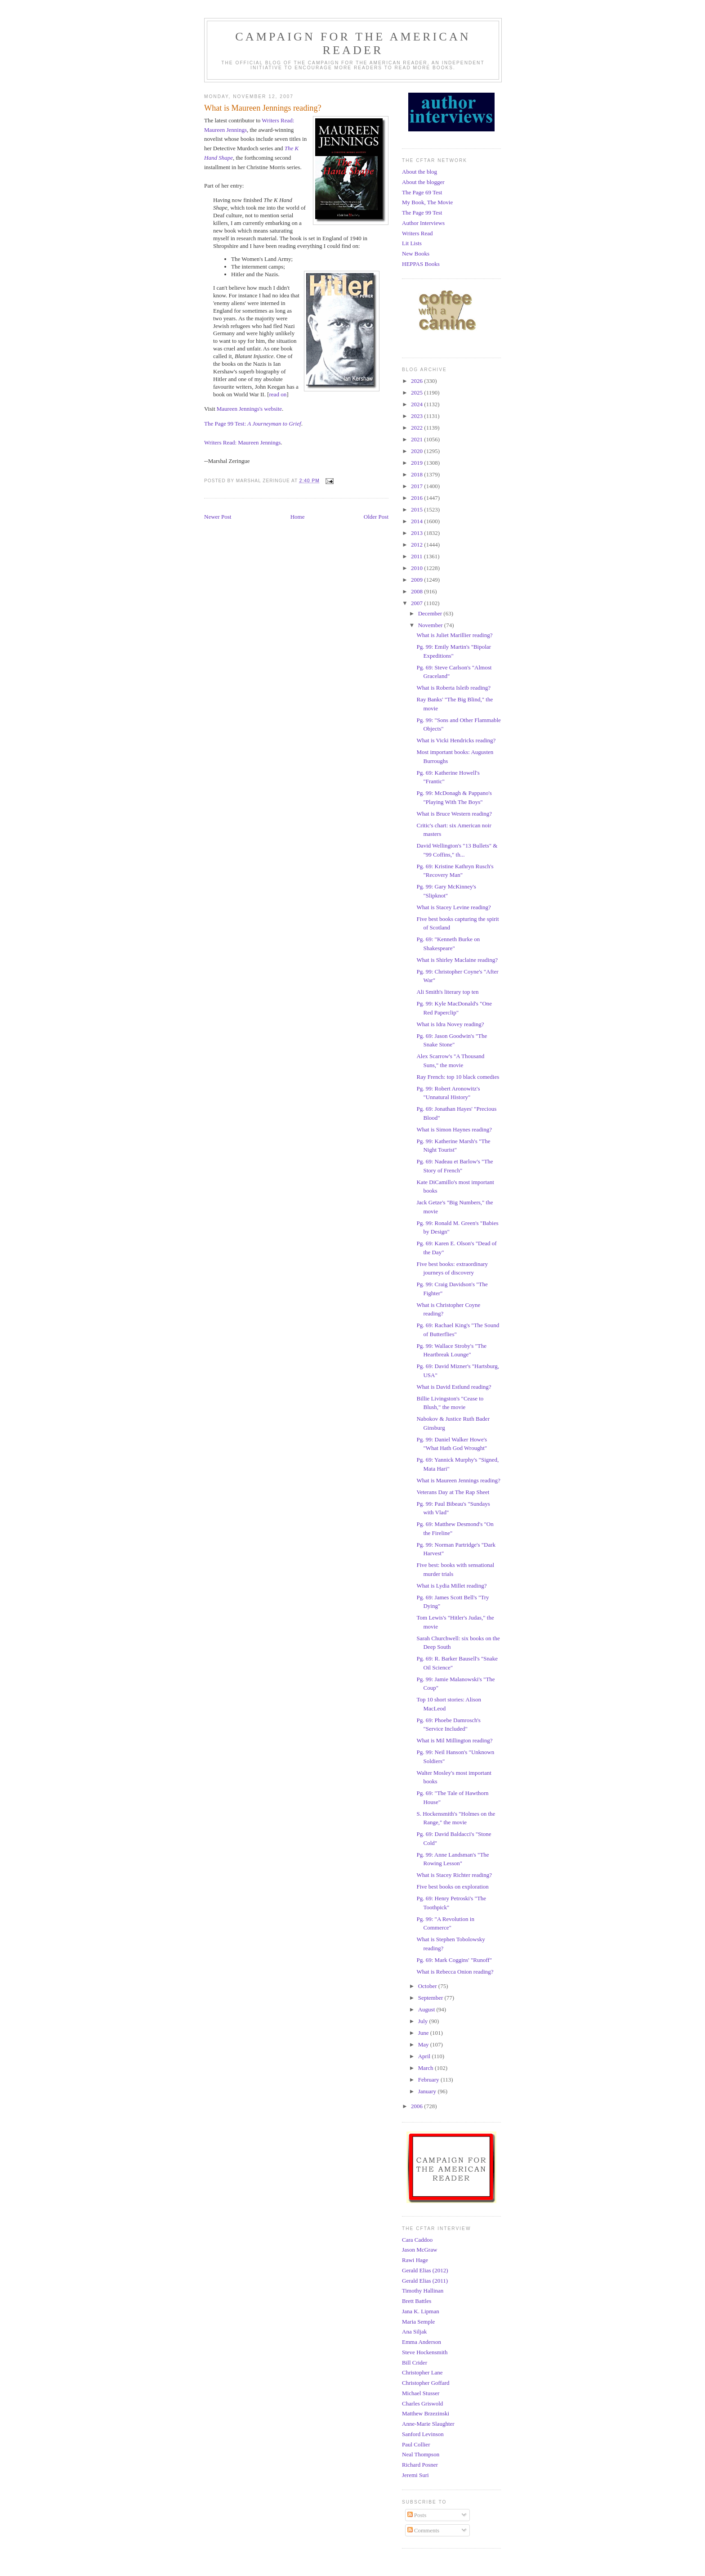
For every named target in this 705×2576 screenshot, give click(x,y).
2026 (417, 380)
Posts (417, 2515)
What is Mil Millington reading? (454, 1740)
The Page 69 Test (422, 192)
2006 (417, 2106)
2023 (417, 416)
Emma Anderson (421, 2341)
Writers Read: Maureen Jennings (242, 442)
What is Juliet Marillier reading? (454, 635)
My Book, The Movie (427, 202)
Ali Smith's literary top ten (447, 991)
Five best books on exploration (452, 1886)
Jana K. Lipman (420, 2311)
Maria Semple (418, 2321)
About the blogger (423, 182)
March (426, 2067)
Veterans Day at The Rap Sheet (452, 1492)
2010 (417, 568)
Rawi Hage (415, 2260)
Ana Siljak (414, 2331)
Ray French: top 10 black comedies (457, 1076)
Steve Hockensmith (424, 2352)
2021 (417, 439)
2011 (417, 556)
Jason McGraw (419, 2249)
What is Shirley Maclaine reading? (457, 959)
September (431, 1997)
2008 (417, 591)
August (427, 2009)
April (425, 2056)
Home (297, 516)
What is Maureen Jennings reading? (458, 1480)
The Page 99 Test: (225, 423)
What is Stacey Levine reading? (453, 907)
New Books (415, 253)
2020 (417, 451)
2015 (417, 509)
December (431, 613)
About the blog (419, 171)
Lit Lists (412, 243)
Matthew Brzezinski (425, 2413)
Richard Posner (420, 2464)
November (431, 625)
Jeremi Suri (415, 2475)
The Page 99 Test (422, 212)
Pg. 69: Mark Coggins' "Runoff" (454, 1960)
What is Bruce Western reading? (454, 813)
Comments (423, 2530)
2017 (417, 486)
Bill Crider (414, 2362)
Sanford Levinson (423, 2434)
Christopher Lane (422, 2372)
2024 (417, 404)
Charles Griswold (422, 2403)
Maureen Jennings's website (249, 408)
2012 (417, 544)
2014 (417, 521)
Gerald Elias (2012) (425, 2270)
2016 (417, 497)
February (429, 2079)
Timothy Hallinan (422, 2290)
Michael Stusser (420, 2393)
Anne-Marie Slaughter (428, 2423)
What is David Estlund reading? (453, 1386)
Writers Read (417, 233)
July (423, 2021)
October (428, 1986)
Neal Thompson (420, 2454)
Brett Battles (416, 2301)
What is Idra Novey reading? (450, 1024)
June (424, 2032)
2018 (417, 474)
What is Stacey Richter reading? (454, 1874)
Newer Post (217, 516)
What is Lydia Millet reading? (451, 1585)
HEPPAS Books (421, 263)
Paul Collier (416, 2444)
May (424, 2044)
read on (278, 394)
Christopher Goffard (426, 2382)
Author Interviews (423, 223)
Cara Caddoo (417, 2239)
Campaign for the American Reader (353, 43)
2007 (417, 603)
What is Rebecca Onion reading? (454, 1971)
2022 (417, 427)
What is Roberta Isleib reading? (453, 687)
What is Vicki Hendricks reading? (455, 740)
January (428, 2091)
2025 (417, 392)
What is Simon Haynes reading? (454, 1129)
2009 (417, 579)
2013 (417, 533)
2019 (417, 462)
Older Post (376, 516)
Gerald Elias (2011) (425, 2280)
